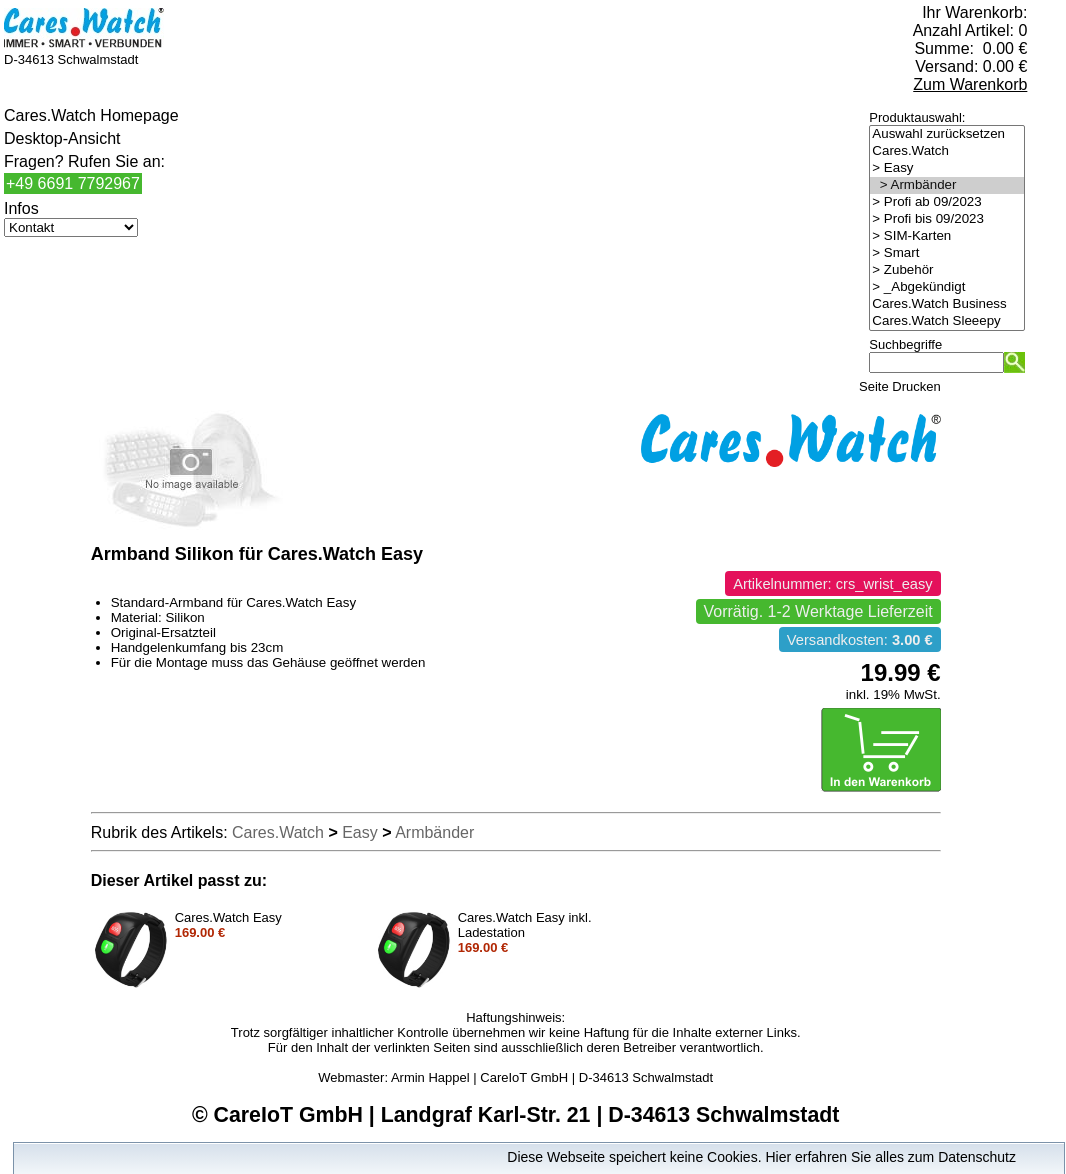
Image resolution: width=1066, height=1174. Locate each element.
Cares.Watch (947, 151)
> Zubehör (947, 270)
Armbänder (434, 832)
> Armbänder (947, 185)
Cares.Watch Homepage (91, 115)
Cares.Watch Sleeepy (947, 321)
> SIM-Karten (947, 236)
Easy (360, 832)
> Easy (947, 168)
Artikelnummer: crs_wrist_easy (833, 584)
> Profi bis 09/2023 (947, 219)
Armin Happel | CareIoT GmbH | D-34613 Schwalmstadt (552, 1077)
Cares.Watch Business (947, 304)
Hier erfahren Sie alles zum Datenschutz (890, 1157)
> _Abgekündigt (947, 287)
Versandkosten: (860, 640)
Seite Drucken (900, 386)
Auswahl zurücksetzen (947, 134)
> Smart (947, 253)
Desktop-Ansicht (62, 138)
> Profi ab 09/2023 (947, 202)
